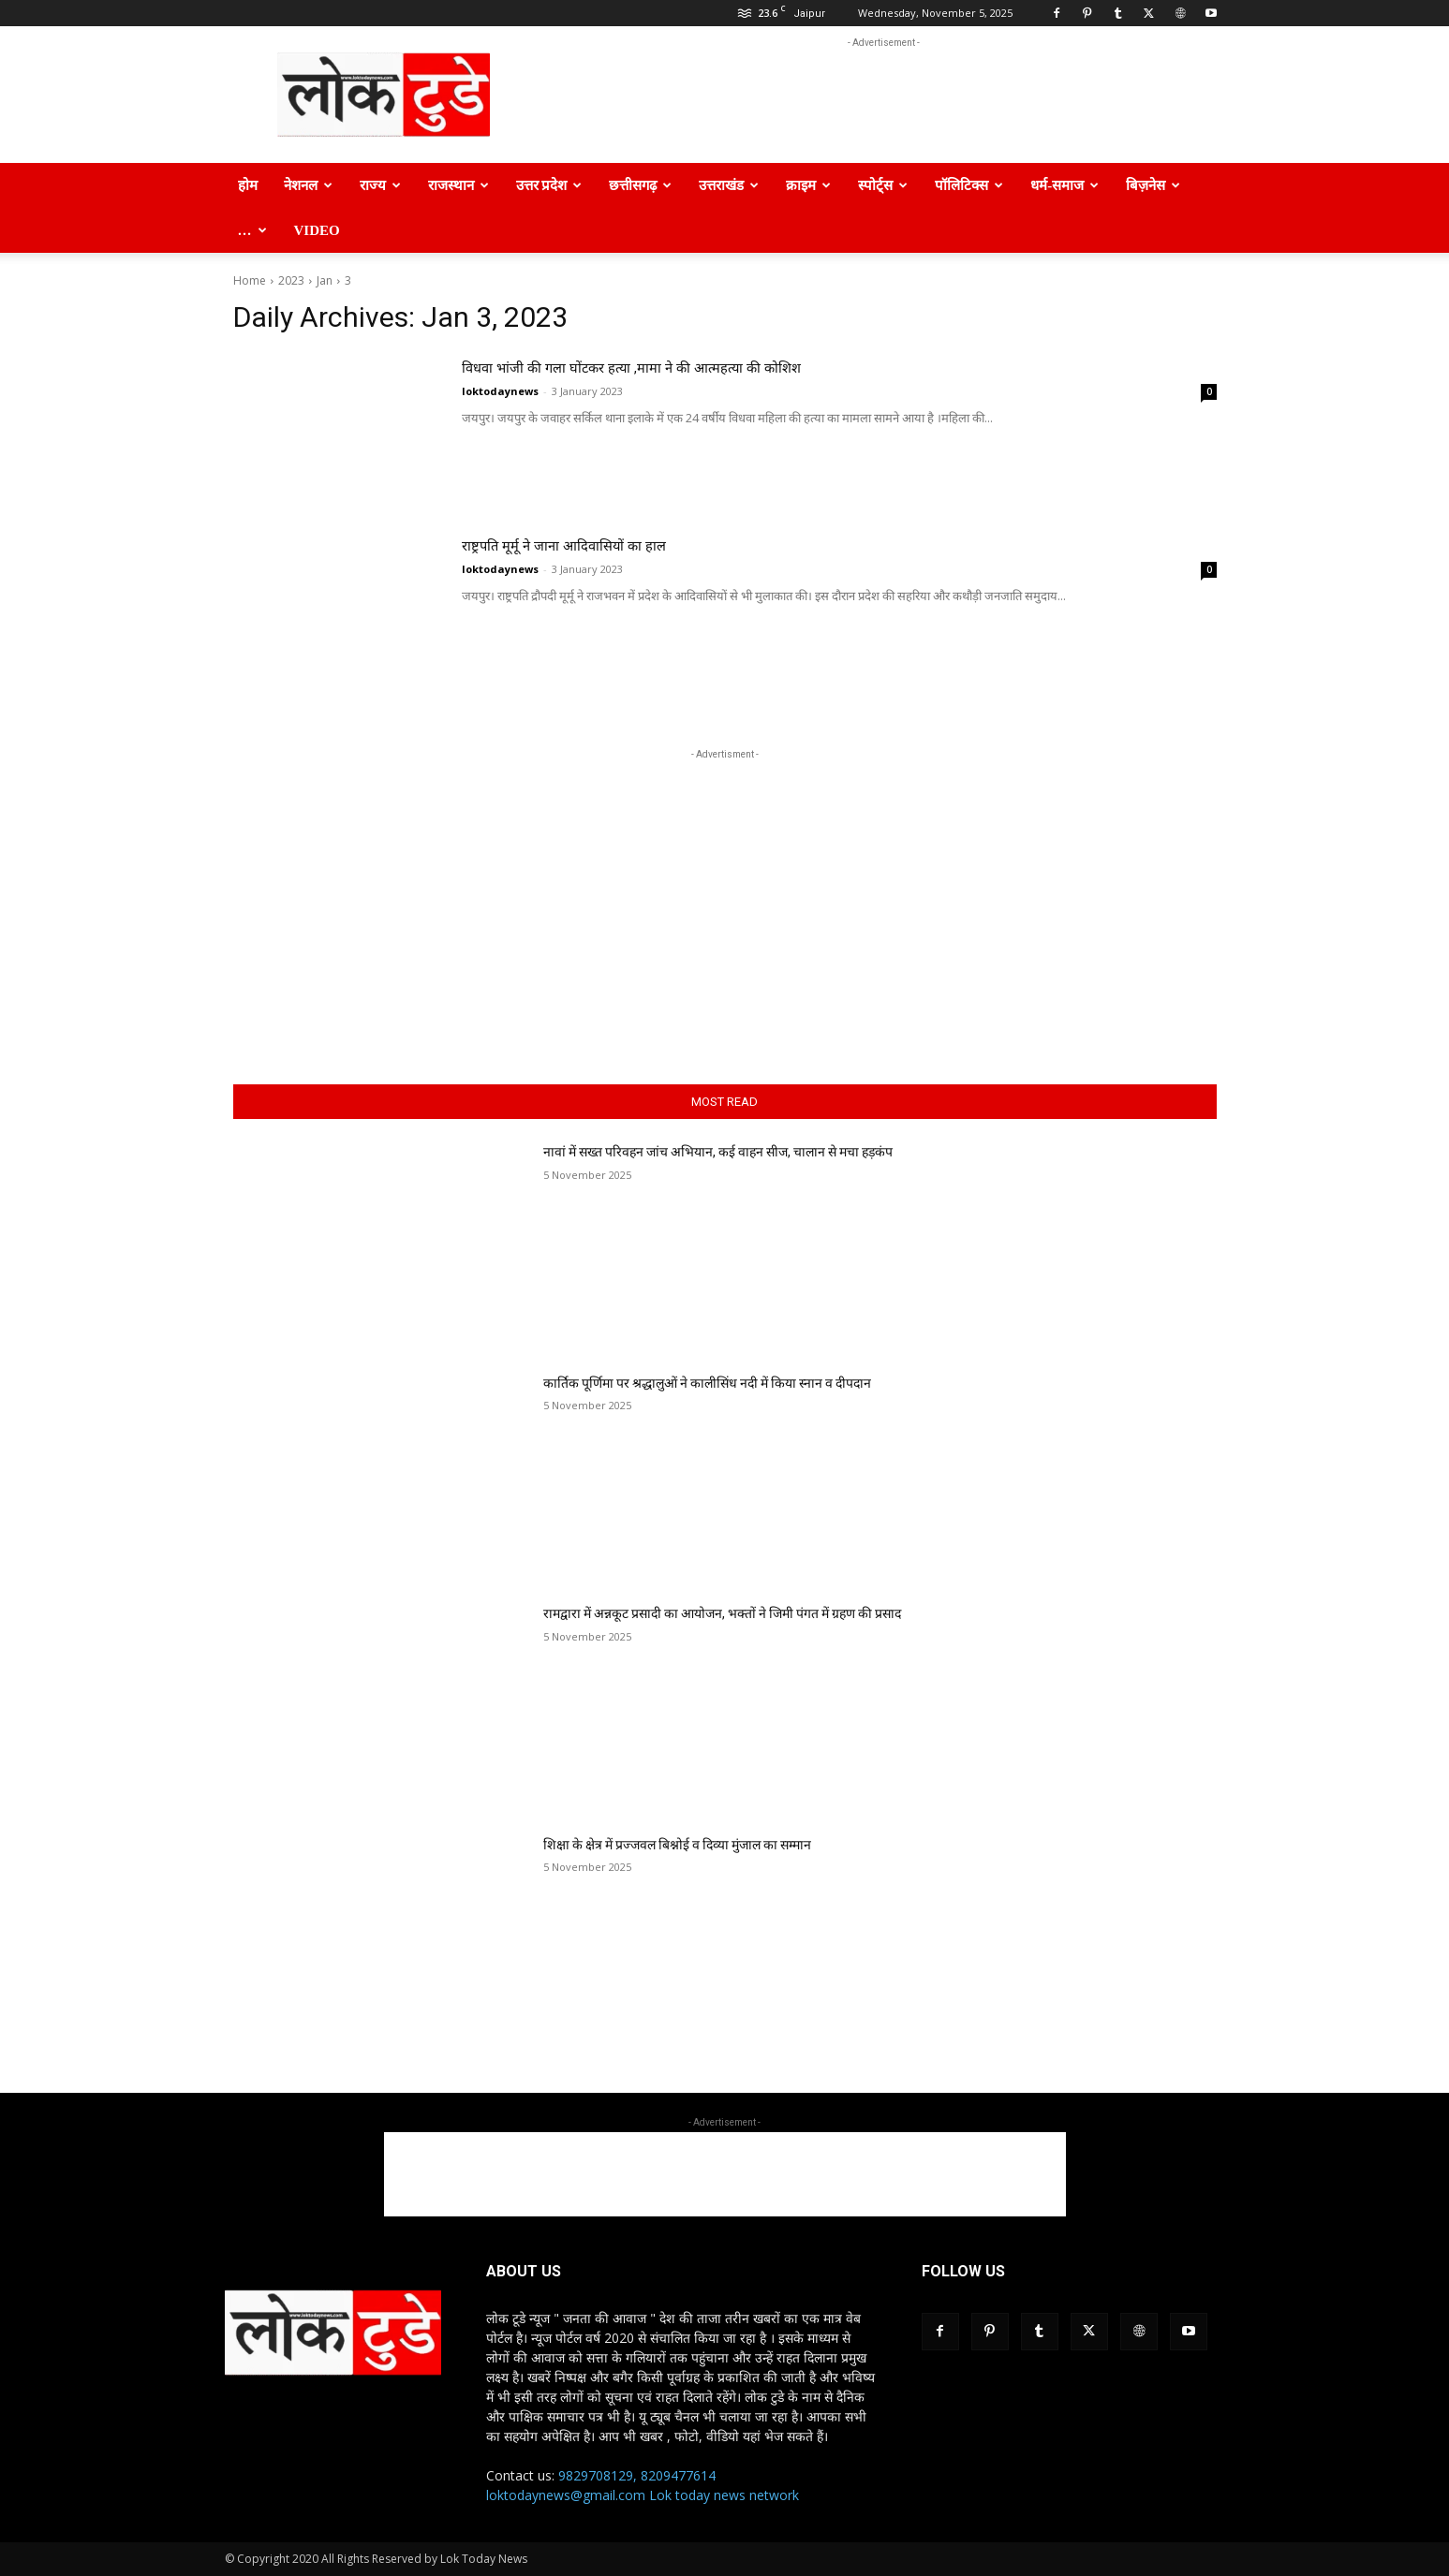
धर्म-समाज (1064, 185)
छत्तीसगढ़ (640, 185)
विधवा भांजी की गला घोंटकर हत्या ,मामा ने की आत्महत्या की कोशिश (713, 365)
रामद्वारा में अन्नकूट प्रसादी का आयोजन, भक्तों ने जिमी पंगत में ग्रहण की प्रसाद (722, 1613)
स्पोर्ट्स (883, 185)
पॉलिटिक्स (969, 185)
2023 (291, 280)
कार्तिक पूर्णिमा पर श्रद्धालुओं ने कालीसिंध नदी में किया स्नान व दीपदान (707, 1383)
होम (248, 185)
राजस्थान (458, 185)
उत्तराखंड (729, 185)
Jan (325, 280)
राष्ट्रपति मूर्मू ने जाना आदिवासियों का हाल (612, 543)
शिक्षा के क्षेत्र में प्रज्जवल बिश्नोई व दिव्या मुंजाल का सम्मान (677, 1844)
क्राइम (808, 185)
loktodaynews (500, 391)
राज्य (380, 185)
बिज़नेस (1153, 185)
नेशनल (308, 185)
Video (317, 230)
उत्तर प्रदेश (549, 185)
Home (249, 280)
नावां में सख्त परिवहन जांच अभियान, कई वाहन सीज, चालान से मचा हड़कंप (718, 1151)
